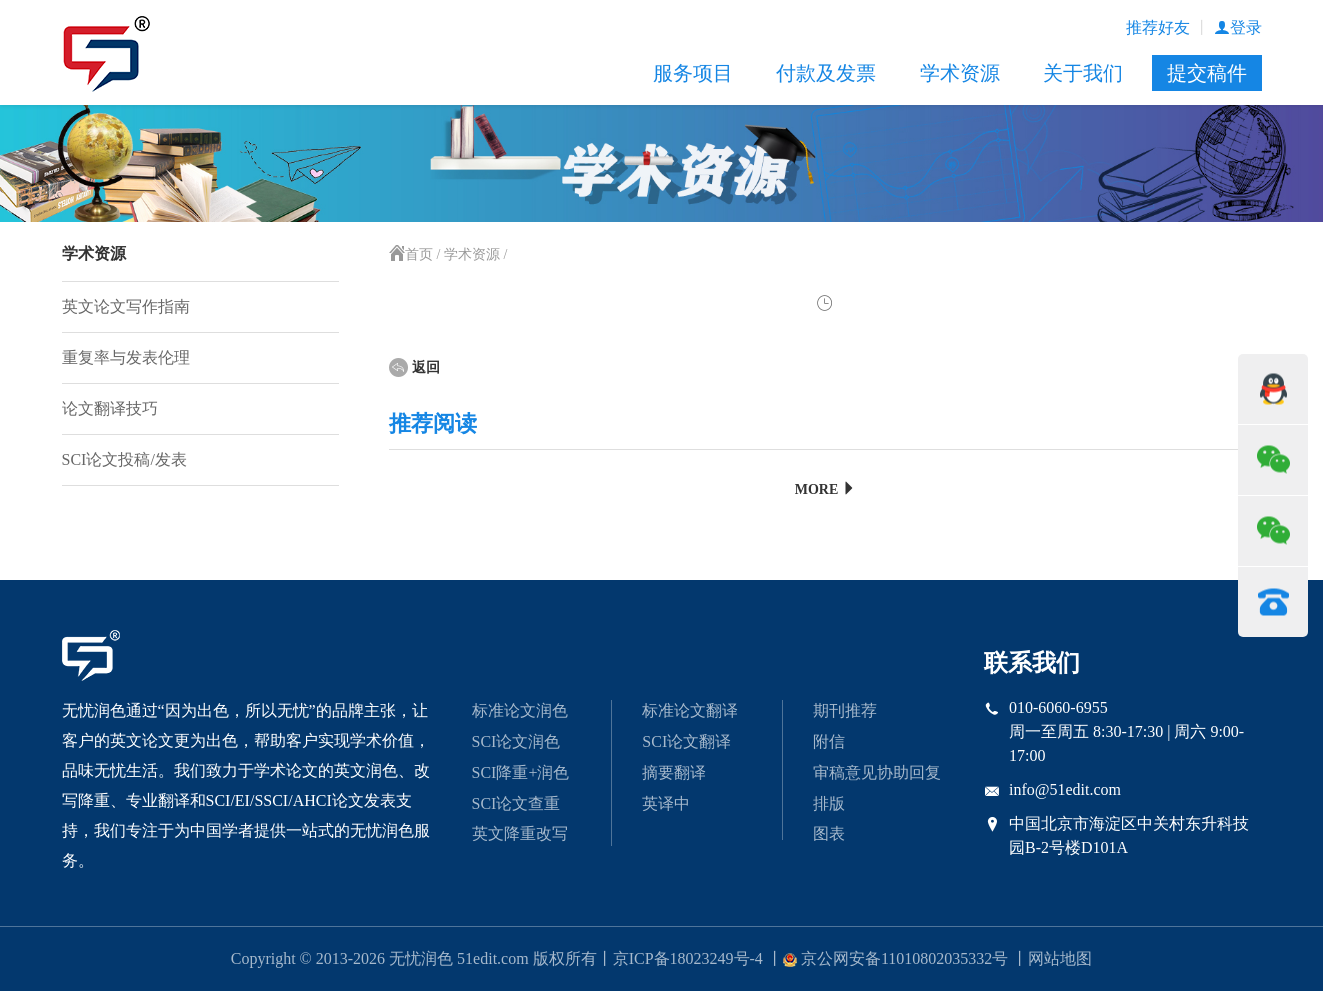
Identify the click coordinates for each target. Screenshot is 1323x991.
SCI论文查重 (516, 803)
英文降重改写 (520, 833)
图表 (829, 833)
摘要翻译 (674, 772)
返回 (414, 367)
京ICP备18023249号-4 (688, 958)
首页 (411, 254)
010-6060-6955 (1058, 707)
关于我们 (1083, 73)
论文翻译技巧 (110, 408)
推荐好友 (1158, 27)
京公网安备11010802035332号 (895, 958)
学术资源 (960, 73)
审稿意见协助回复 (877, 772)
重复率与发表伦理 (126, 357)
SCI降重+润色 (521, 772)
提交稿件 (1207, 73)
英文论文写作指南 (126, 306)
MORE (825, 489)
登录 (1238, 27)
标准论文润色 (520, 710)
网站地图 (1060, 958)
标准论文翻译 (690, 710)
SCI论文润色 (516, 741)
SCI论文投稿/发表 (124, 459)
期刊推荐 (845, 710)
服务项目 (693, 73)
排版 (829, 803)
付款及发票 (826, 73)
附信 (829, 741)
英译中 (666, 803)
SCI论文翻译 (686, 741)
